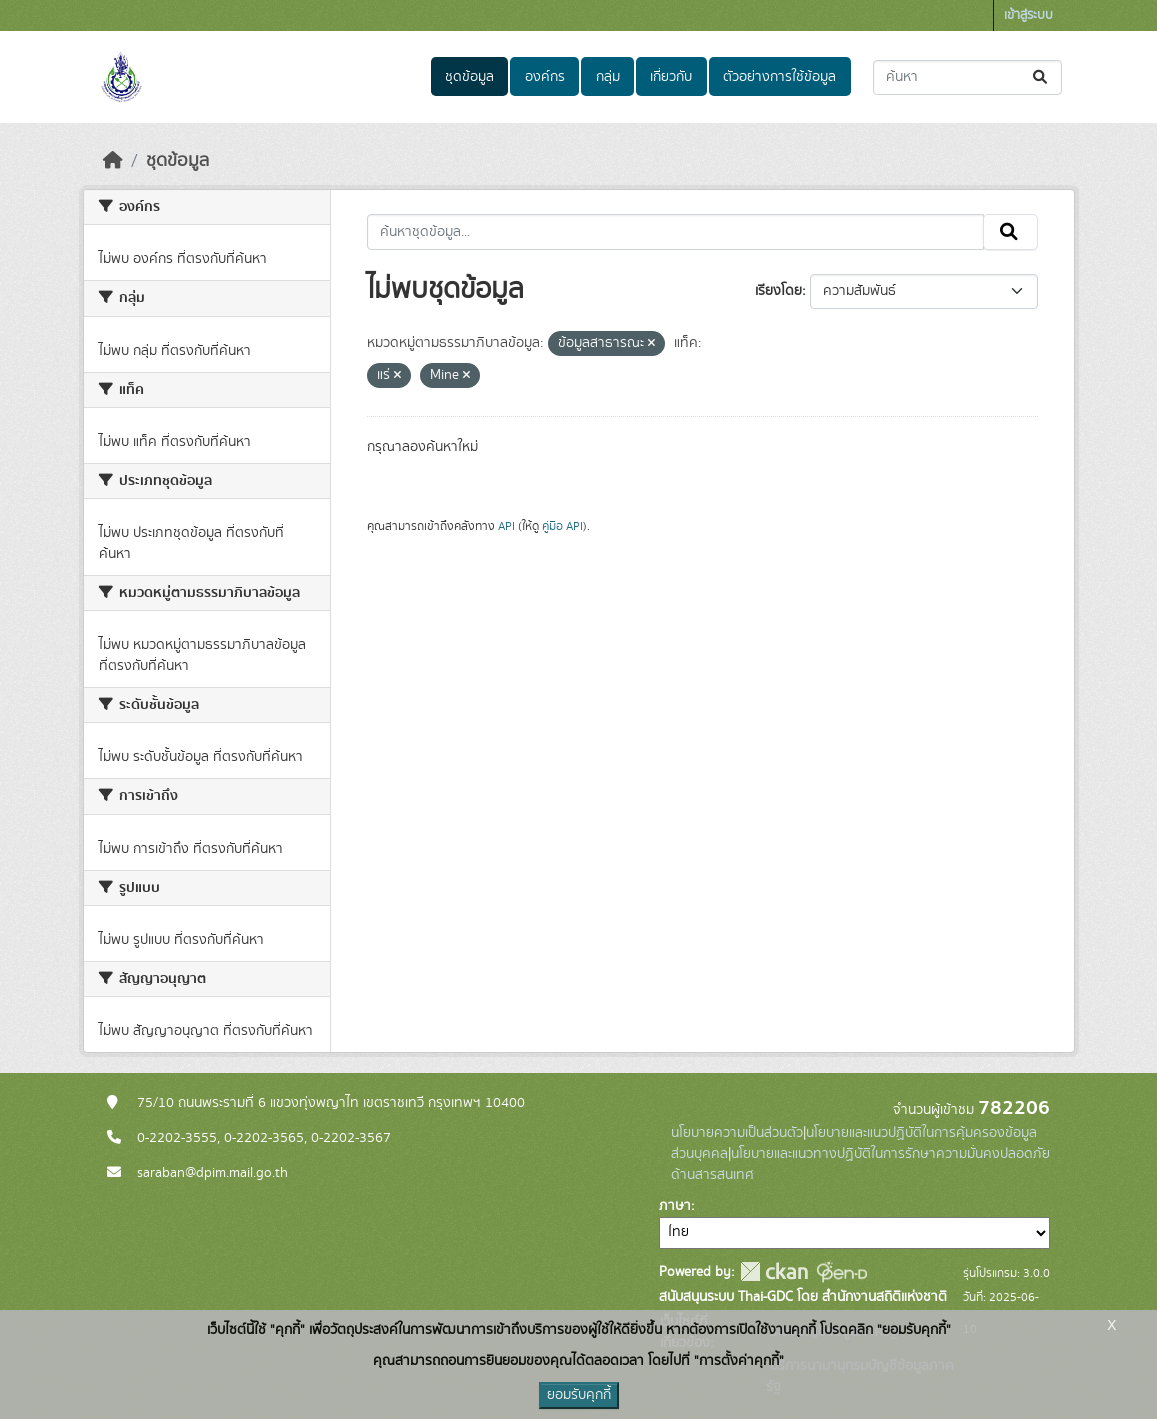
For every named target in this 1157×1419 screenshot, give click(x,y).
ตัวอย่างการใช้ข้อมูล (779, 77)
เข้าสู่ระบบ (1028, 15)
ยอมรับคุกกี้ (579, 1395)
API (506, 526)
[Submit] (1041, 77)
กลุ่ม (608, 77)
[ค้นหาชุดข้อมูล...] (967, 77)
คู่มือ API (562, 526)
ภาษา (675, 1206)
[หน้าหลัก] (113, 161)
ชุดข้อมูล (469, 77)
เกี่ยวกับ (671, 77)
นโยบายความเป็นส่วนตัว (737, 1133)
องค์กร (545, 77)
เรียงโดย (778, 291)
